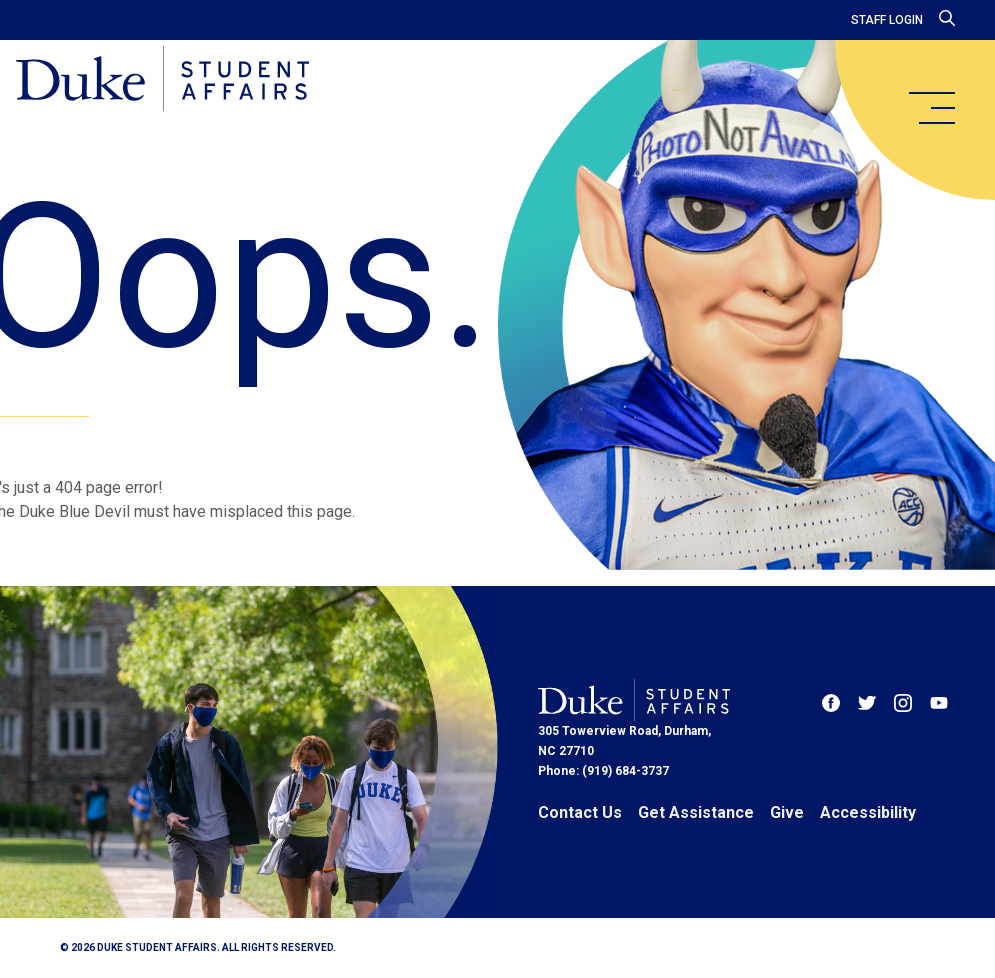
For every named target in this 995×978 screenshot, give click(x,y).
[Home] (162, 80)
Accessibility (868, 812)
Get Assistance (696, 812)
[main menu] (931, 108)
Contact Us (580, 812)
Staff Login (887, 20)
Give (787, 812)
